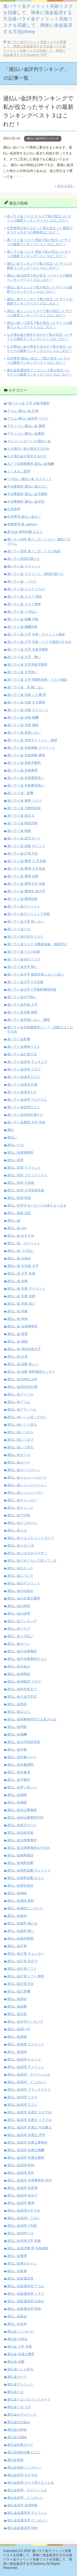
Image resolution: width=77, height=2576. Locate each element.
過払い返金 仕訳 (19, 1213)
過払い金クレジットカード (27, 1477)
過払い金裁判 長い (20, 1931)
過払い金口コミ (18, 1711)
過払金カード (17, 2376)
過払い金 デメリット (23, 1243)
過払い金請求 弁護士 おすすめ (29, 2112)
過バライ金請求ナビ (22, 1092)
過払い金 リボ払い (20, 1250)
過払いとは (15, 1145)
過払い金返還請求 (20, 2278)
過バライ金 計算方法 (22, 853)
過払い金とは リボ (20, 1545)
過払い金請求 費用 (20, 2203)
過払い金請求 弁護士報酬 (25, 2150)
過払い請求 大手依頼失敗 (25, 1190)
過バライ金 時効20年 (22, 823)
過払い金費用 (17, 2256)
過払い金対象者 (18, 1772)
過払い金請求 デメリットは (28, 2074)
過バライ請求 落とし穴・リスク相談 (34, 551)
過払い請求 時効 (19, 1198)
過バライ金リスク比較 (23, 951)
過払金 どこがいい (20, 2331)
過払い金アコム (18, 1402)
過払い (12, 1137)
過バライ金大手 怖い (22, 967)
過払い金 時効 (17, 1318)
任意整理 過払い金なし (24, 516)
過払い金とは (17, 1530)
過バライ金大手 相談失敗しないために (35, 974)
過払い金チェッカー (22, 1500)
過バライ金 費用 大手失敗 (26, 868)
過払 (10, 1130)
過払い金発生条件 (20, 1885)
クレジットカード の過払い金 (29, 441)
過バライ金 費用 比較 (23, 876)
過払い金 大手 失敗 (21, 1273)
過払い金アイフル (20, 1394)
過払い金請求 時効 (20, 2165)
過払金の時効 (17, 2429)
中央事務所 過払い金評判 (25, 501)
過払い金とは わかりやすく (27, 1553)
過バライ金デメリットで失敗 (28, 914)
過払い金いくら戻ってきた (27, 1417)
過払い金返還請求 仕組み (25, 2301)
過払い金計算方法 (20, 1984)
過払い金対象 (17, 1749)
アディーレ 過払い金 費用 (26, 426)
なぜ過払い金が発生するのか (28, 448)
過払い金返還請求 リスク (25, 2293)
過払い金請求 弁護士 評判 (26, 2135)
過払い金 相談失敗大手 (24, 1349)
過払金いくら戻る (20, 2369)
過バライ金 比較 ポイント (26, 846)
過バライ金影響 (18, 1039)
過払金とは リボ (19, 2407)
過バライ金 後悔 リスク (24, 800)
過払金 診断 (15, 2361)
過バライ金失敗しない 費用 (28, 1019)
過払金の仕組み (18, 2422)
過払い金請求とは (20, 2233)
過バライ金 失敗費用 (22, 770)
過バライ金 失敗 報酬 (23, 717)
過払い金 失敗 (17, 1281)
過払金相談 (15, 2460)
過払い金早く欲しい (22, 1787)
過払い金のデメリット (23, 1583)
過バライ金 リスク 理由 (24, 596)
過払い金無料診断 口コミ (25, 1878)
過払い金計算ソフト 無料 (25, 1976)
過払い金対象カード (22, 1757)
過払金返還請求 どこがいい (27, 2520)
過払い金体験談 (18, 1674)
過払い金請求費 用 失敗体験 (27, 2248)
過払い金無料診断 (20, 1863)
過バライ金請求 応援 (22, 1084)
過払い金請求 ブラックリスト (29, 2089)
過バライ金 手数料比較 (24, 808)
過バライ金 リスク (22, 581)
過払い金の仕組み (20, 1591)
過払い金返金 (17, 2316)
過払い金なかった (20, 1568)
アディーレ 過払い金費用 (25, 433)
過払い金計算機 (18, 1991)
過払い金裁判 (17, 1915)
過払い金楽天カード (22, 1825)
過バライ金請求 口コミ (24, 1077)
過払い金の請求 (18, 1613)
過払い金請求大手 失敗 (24, 2240)
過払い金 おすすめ (20, 1235)
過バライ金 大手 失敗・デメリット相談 (36, 634)
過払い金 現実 (17, 1334)
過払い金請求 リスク (22, 2097)
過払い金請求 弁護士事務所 (27, 2142)
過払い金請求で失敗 (22, 2225)
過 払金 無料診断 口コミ (25, 532)
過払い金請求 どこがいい (27, 2082)
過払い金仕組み (18, 1666)
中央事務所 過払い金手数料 (27, 494)
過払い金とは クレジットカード (30, 1538)
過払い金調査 (17, 2036)
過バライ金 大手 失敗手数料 (27, 649)
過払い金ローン (18, 1643)
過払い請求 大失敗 (20, 1182)
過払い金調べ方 (18, 2029)
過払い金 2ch (16, 1228)
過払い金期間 (17, 1795)
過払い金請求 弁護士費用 (25, 2157)
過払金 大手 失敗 (19, 2346)
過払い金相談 (17, 1893)
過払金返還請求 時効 (22, 2528)
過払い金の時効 (18, 1606)
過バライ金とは (18, 929)
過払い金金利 (17, 2324)
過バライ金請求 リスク (24, 1069)
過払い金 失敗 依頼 (21, 1296)
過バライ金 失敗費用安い (25, 778)
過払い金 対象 (17, 1311)
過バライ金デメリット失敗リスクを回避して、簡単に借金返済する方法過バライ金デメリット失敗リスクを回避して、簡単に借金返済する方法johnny (38, 19)
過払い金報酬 (17, 1734)
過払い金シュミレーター (25, 1492)
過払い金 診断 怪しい (23, 1364)
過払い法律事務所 (20, 1152)
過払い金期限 (17, 1802)
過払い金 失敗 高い (21, 1303)
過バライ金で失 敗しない (25, 921)
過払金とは (15, 2392)
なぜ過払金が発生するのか (27, 456)
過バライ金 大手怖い (22, 672)
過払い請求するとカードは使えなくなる (36, 1205)
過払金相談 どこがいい (24, 2467)
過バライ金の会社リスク (25, 936)
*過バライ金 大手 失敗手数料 (28, 403)
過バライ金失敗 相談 (22, 1012)
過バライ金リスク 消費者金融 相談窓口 (37, 944)
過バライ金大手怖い (22, 997)
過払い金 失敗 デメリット (26, 1288)
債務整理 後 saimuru (22, 524)
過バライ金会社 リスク (24, 959)
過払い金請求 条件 (20, 2172)
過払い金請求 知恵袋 (22, 2188)
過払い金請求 (17, 2052)
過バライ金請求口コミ (23, 1107)
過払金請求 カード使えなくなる (30, 2482)
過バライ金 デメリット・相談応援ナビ (35, 574)
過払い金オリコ (18, 1455)
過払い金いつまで (20, 1439)
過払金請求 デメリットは (27, 2490)
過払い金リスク (18, 1628)
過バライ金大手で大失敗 (25, 982)
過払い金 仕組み (19, 1258)
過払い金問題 (17, 1727)
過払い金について (20, 1575)
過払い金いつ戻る (20, 1447)
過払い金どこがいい (22, 1523)
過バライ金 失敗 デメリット (27, 710)
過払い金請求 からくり (24, 2059)
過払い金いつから (20, 1432)
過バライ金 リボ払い (22, 611)
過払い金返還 (17, 2271)
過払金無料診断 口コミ (24, 2452)
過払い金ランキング (22, 1621)
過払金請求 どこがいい (25, 2497)
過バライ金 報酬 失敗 (23, 619)
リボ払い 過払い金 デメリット (29, 479)
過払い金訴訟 (17, 1999)
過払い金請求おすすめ (23, 2210)
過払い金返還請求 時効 (24, 2308)
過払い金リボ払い (20, 1636)
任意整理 (13, 509)
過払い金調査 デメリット (25, 2044)
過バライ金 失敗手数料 (24, 763)
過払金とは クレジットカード (29, 2399)
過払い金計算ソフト (22, 1968)
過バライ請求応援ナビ (23, 558)
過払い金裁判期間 (20, 1938)
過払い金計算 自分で (22, 1961)
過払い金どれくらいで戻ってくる (31, 1560)
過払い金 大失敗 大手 (23, 1266)
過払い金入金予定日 (22, 1696)
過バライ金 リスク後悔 (24, 604)
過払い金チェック (20, 1507)
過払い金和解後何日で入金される (31, 1719)
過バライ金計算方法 (22, 1054)
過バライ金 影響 (20, 793)
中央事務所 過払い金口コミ (27, 486)
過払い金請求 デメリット (25, 2067)
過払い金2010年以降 (22, 1386)
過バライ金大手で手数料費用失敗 (31, 989)
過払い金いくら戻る (22, 1424)
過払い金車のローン (22, 2263)
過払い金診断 (17, 2006)
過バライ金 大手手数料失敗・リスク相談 (37, 679)
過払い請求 (15, 1160)
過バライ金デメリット (23, 906)
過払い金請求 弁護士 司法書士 (29, 2127)
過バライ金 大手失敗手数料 (27, 664)
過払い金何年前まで (22, 1689)
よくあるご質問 (18, 471)
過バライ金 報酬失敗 (22, 626)
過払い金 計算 (17, 1356)
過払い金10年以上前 (22, 1379)
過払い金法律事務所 (22, 1840)
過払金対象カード (20, 2445)
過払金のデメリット (22, 2414)
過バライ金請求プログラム (27, 1099)
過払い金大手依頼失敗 (23, 1742)
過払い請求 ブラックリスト (27, 1175)
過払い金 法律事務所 (22, 1326)
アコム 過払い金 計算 (23, 411)
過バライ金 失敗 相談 (23, 725)
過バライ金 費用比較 (22, 899)
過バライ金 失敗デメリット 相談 (32, 740)
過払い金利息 (17, 1704)
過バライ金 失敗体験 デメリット (31, 747)
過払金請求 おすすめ (22, 2475)
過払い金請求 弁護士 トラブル (29, 2120)
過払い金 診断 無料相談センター (31, 1371)
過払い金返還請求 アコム (25, 2286)
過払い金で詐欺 (18, 1515)
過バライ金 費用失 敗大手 (26, 891)
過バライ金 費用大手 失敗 (26, 883)
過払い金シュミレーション (27, 1485)
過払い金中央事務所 (22, 1651)
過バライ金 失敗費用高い (25, 785)
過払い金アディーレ (22, 1409)
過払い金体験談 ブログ (24, 1681)
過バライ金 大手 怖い (24, 657)
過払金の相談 (17, 2437)
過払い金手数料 (18, 1779)
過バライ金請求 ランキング (27, 1062)
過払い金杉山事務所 (22, 1810)
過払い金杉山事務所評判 (25, 1817)
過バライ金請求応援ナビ (25, 1114)
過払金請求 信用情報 (22, 2505)
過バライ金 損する (20, 815)
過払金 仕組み (17, 2339)
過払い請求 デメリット (24, 1167)
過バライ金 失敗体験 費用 (26, 755)
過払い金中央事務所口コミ (27, 1659)
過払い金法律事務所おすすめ (28, 1847)
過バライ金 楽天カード (24, 838)
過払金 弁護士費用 (20, 2354)
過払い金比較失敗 (20, 1832)
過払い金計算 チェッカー (25, 1953)
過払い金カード (18, 1462)
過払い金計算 (17, 1946)
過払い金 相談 (17, 1341)
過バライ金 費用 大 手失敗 (26, 861)
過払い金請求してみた (23, 2218)
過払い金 (13, 1220)
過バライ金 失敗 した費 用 (26, 694)
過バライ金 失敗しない (24, 732)
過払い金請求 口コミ (22, 2104)
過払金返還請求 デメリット (27, 2513)
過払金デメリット (20, 2384)
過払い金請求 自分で (22, 2195)
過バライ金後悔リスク (23, 1046)
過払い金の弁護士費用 (23, 1598)
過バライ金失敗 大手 (22, 1004)
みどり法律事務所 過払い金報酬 (30, 463)
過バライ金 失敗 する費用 (26, 702)
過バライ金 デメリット (24, 566)
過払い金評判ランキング (43, 138)
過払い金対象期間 (20, 1764)
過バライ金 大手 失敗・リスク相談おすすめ (39, 642)
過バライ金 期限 (19, 831)
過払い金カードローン (23, 1470)
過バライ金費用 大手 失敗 (26, 1122)
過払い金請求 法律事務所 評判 (29, 2180)
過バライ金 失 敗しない (25, 687)
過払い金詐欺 (17, 2014)
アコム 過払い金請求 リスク (27, 418)
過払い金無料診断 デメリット (29, 1870)
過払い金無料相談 (20, 1855)
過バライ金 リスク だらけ (26, 589)
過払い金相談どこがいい (25, 1908)
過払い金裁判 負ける (22, 1923)
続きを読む (65, 186)
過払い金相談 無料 (20, 1900)
